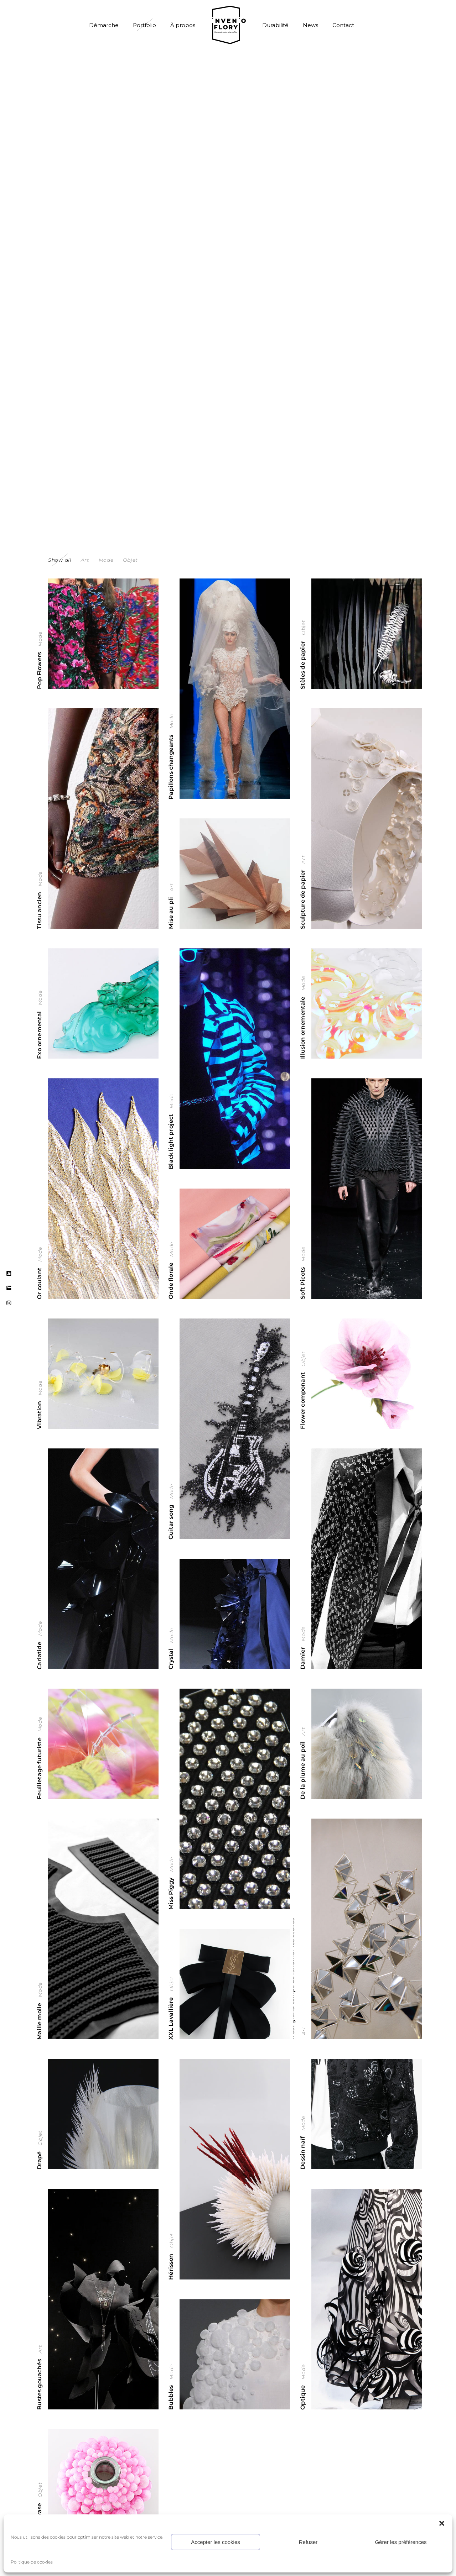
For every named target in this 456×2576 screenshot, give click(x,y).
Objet (303, 627)
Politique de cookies (32, 2562)
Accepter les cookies (215, 2542)
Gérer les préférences (400, 2542)
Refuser (308, 2542)
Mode (40, 638)
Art (303, 859)
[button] (441, 2523)
